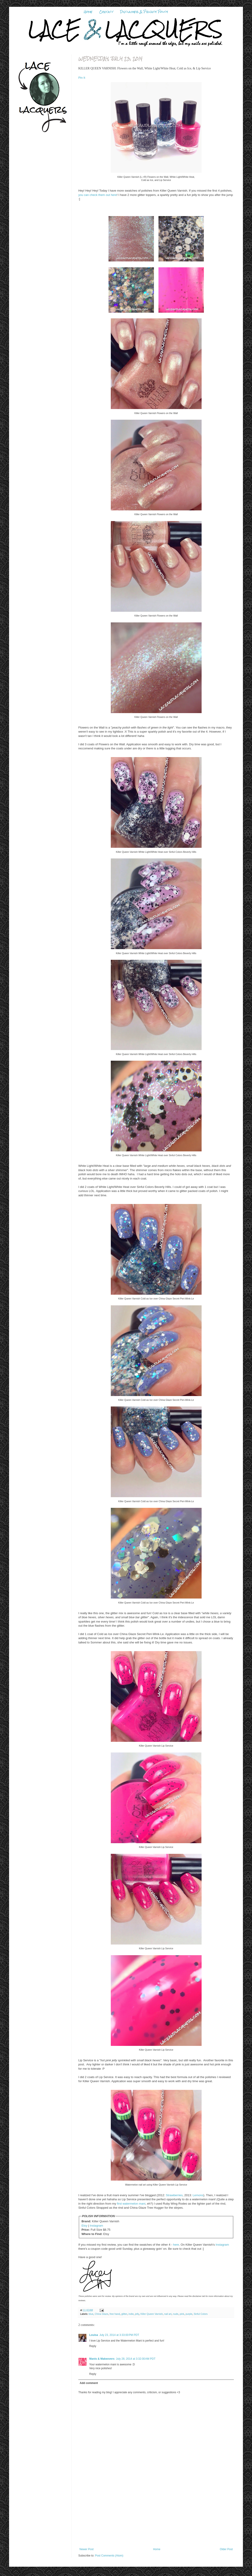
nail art (167, 2314)
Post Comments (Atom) (109, 2555)
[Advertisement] (156, 2519)
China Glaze (101, 2314)
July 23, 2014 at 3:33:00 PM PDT (119, 2335)
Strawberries (174, 2195)
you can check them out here (97, 195)
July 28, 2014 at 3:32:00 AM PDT (135, 2358)
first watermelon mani (131, 2203)
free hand (115, 2314)
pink (182, 2314)
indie (131, 2314)
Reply (92, 2346)
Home (88, 12)
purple (188, 2314)
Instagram (96, 2225)
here (176, 2244)
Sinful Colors (201, 2314)
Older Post (226, 2549)
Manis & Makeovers (101, 2358)
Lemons (198, 2195)
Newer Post (86, 2549)
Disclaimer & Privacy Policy (144, 12)
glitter (124, 2314)
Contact (106, 12)
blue (91, 2314)
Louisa (93, 2335)
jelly (137, 2314)
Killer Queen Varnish (152, 2314)
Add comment (89, 2383)
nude (175, 2314)
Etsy (84, 2225)
